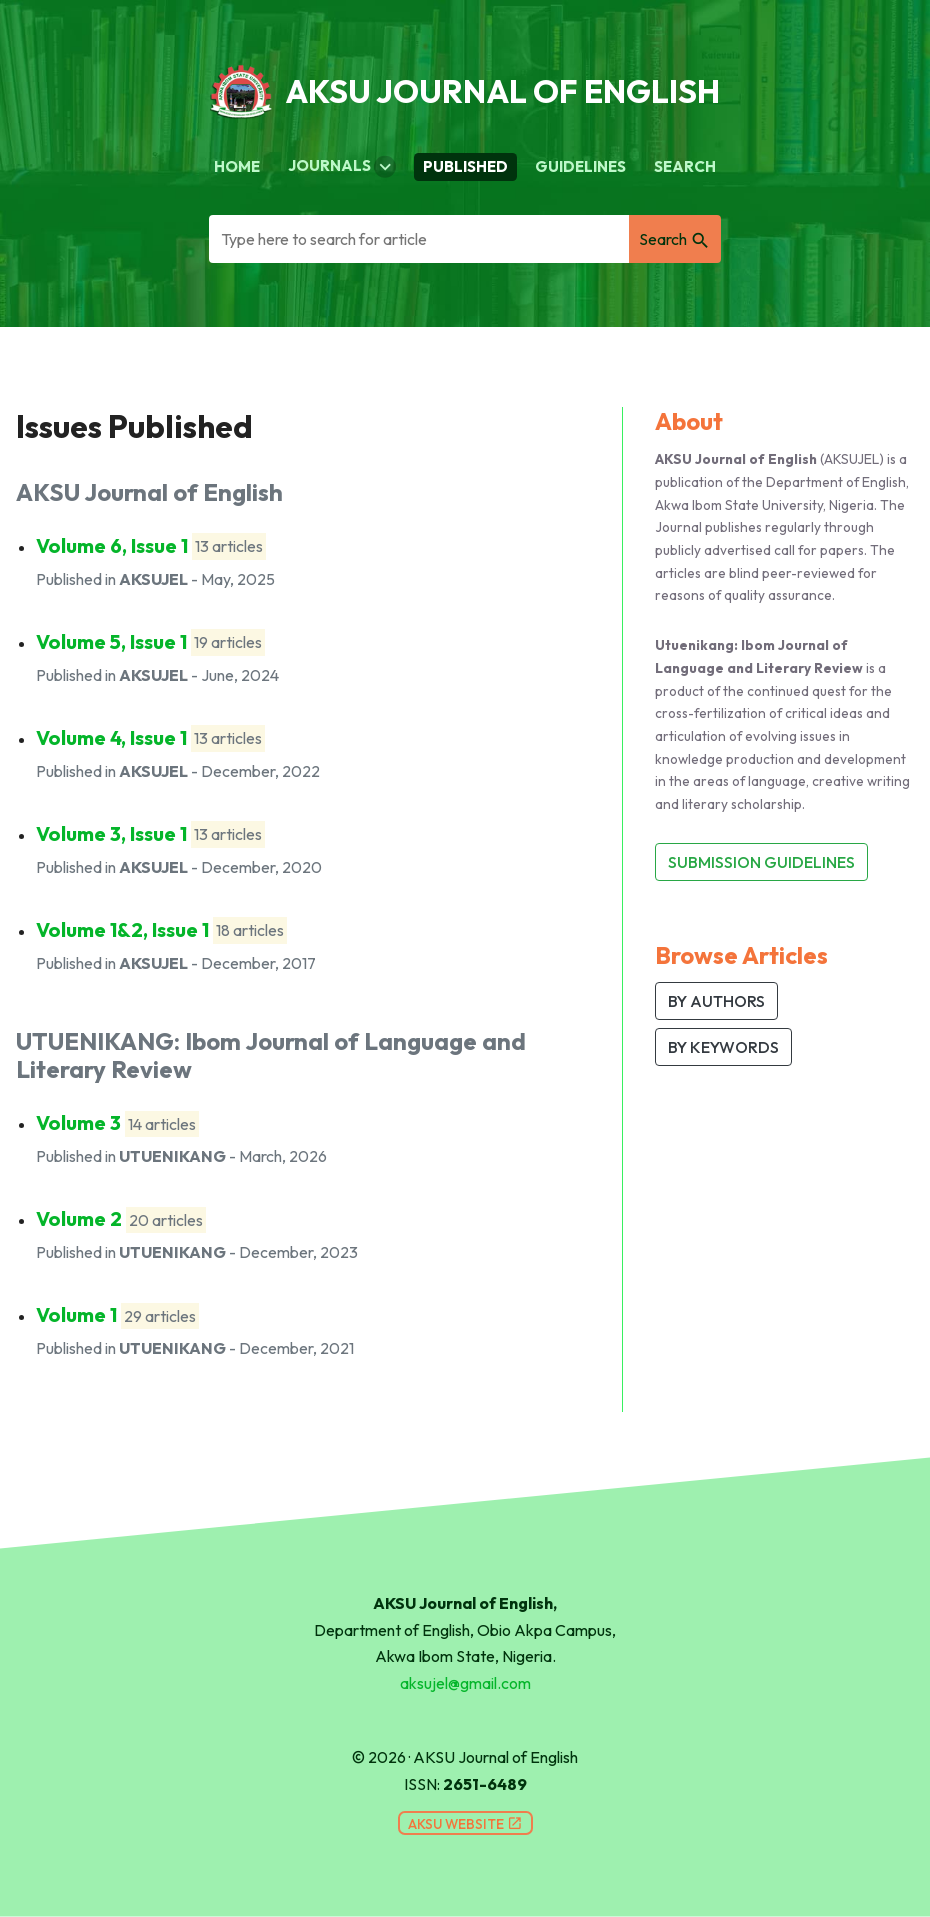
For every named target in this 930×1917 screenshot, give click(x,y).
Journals (342, 167)
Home (237, 166)
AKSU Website (465, 1824)
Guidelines (580, 166)
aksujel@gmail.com (465, 1683)
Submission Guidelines (761, 862)
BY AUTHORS (716, 1001)
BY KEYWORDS (723, 1047)
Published (465, 166)
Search (685, 166)
